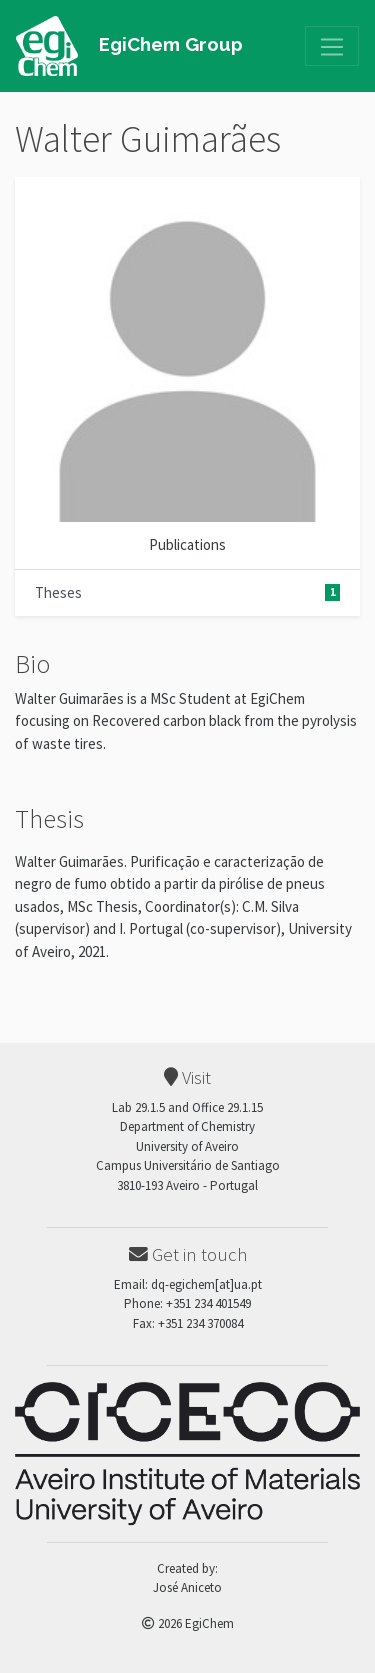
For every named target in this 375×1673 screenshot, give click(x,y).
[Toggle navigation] (332, 46)
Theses (187, 592)
